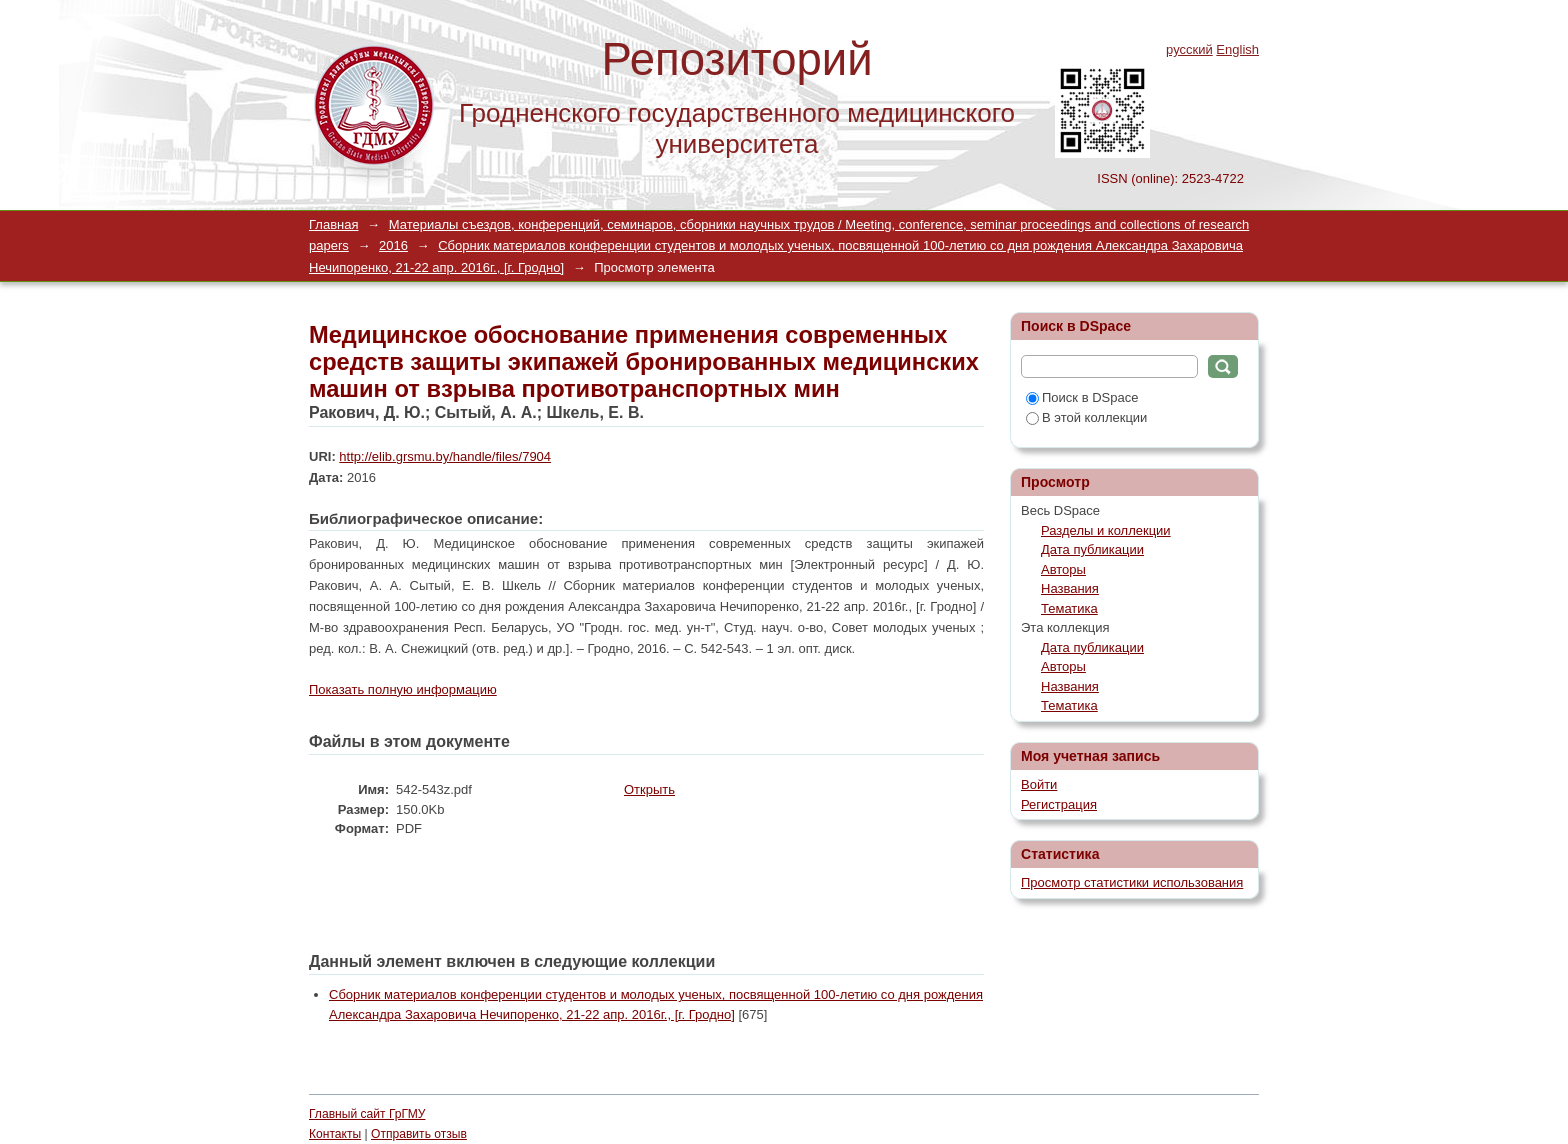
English (1237, 49)
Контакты (335, 1134)
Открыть (649, 789)
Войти (1039, 784)
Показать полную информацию (403, 689)
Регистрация (1059, 804)
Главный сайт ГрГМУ (367, 1114)
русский (1189, 49)
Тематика (1069, 608)
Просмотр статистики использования (1132, 882)
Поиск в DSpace (1082, 397)
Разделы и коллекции (1106, 530)
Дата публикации (1092, 549)
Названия (1070, 588)
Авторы (1063, 569)
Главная (333, 224)
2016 (393, 245)
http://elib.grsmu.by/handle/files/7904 (445, 456)
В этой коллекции (1086, 417)
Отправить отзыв (419, 1134)
